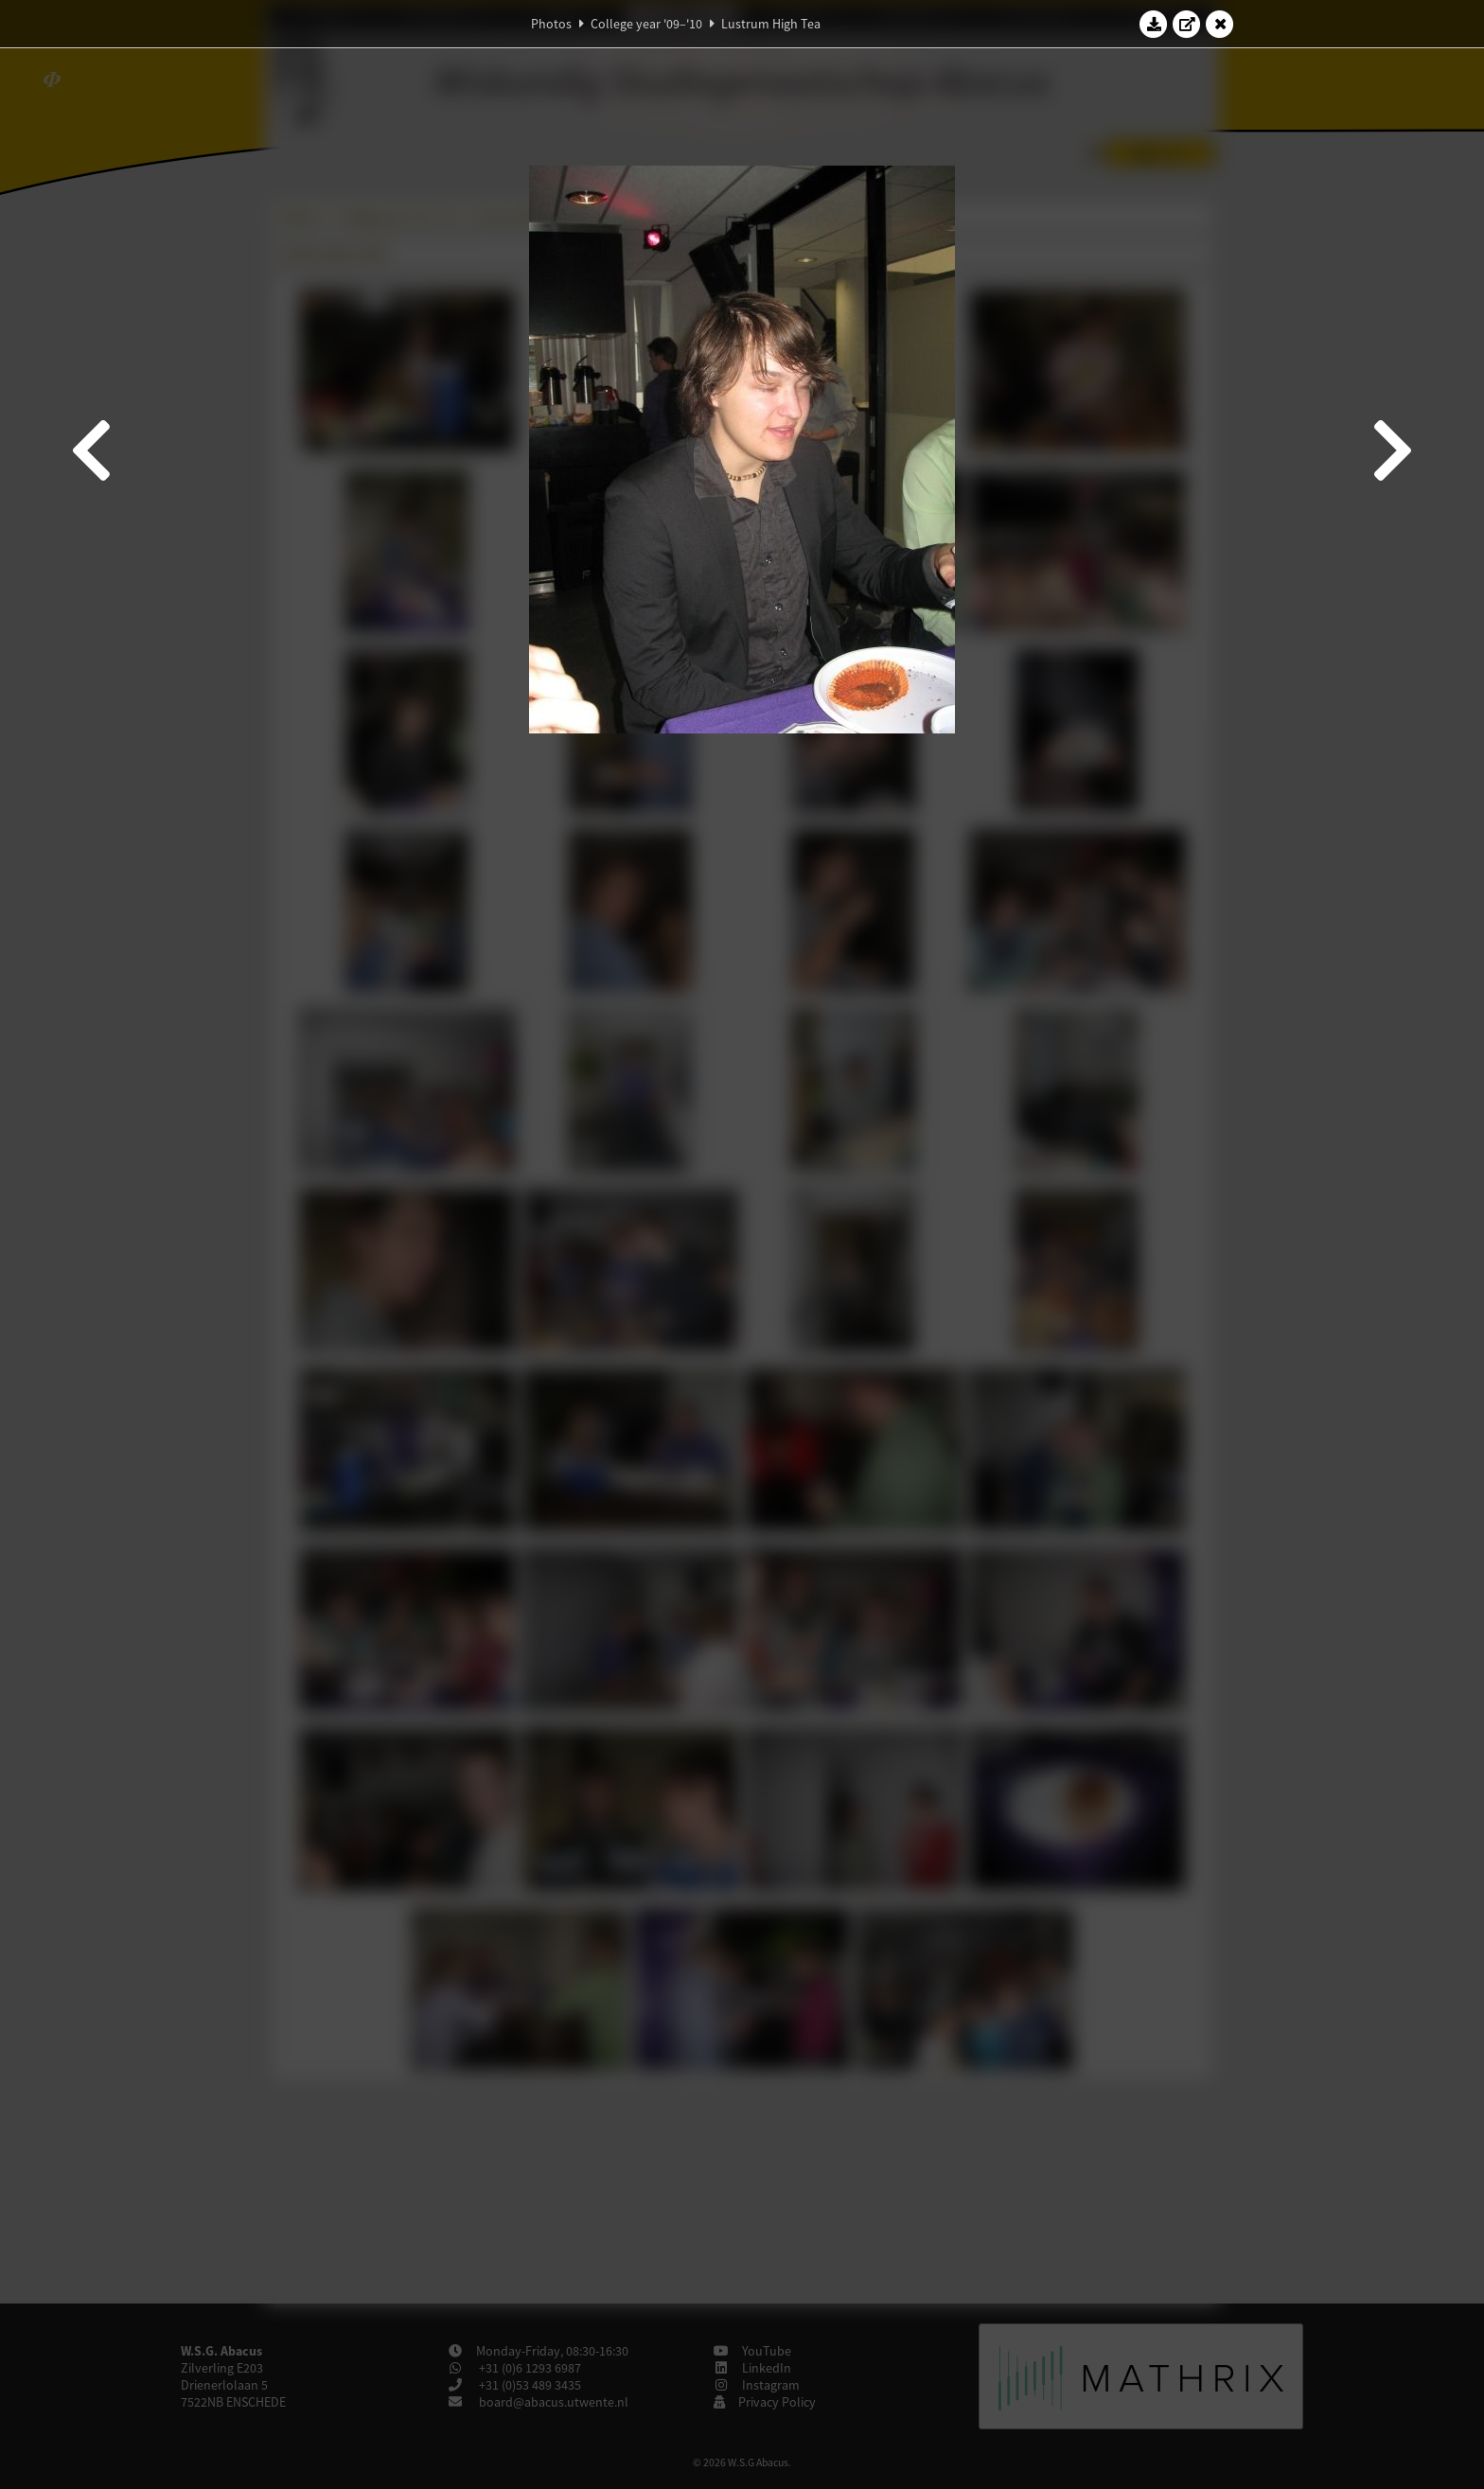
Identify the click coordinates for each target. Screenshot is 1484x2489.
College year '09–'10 (646, 23)
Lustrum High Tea (771, 23)
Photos (551, 23)
